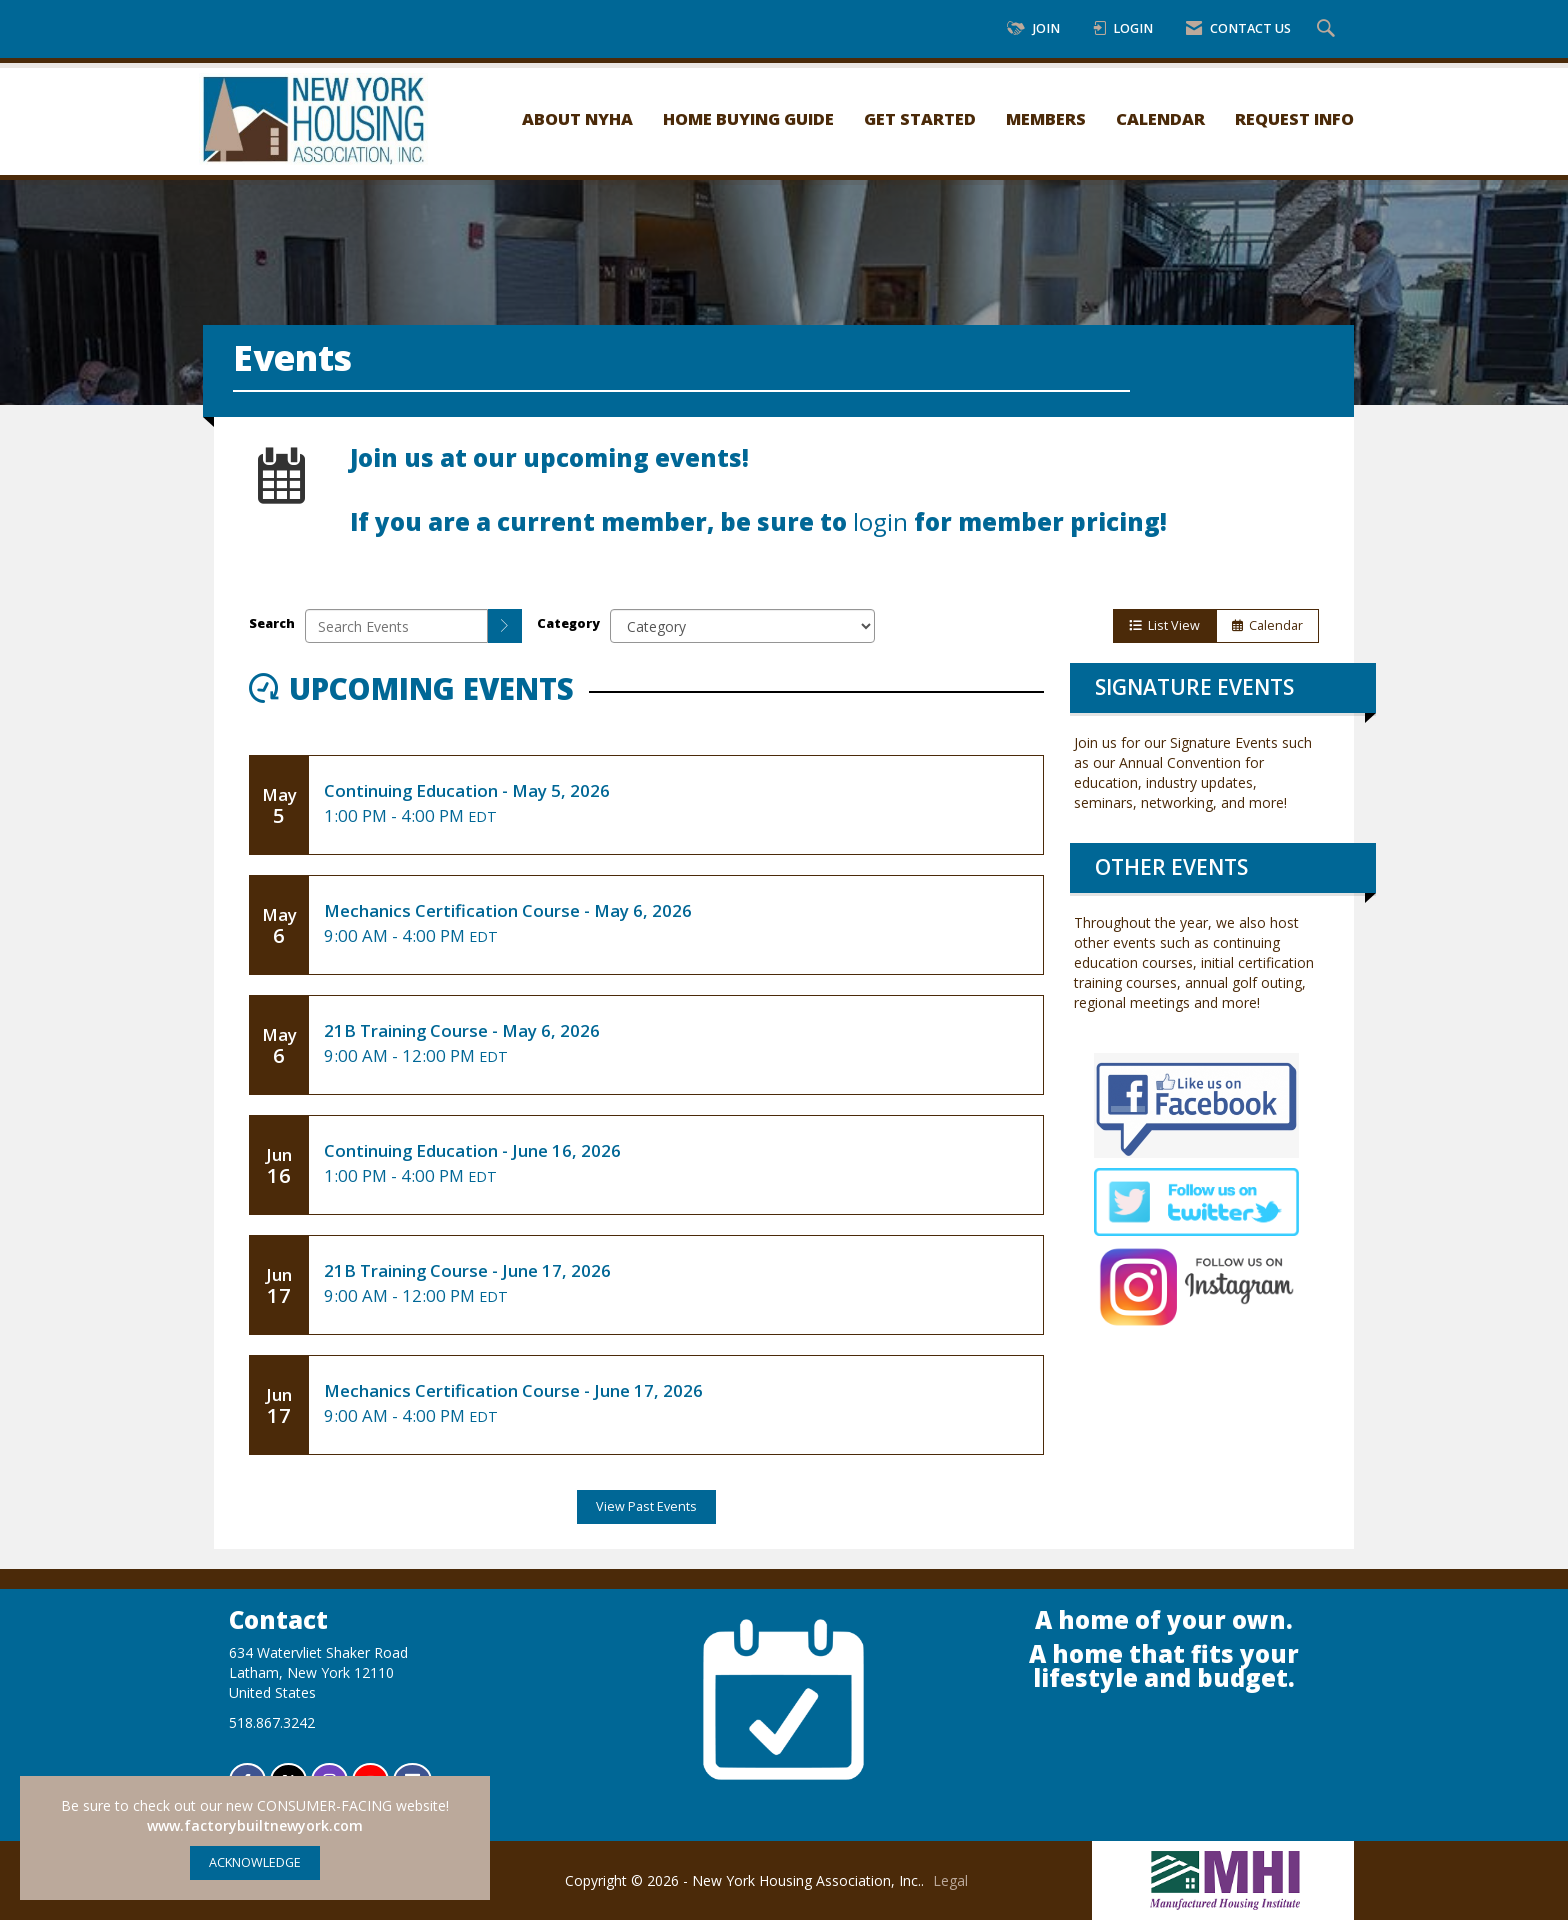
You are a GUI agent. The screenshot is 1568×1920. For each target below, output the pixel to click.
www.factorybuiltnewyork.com (255, 1825)
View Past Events (646, 1506)
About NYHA (577, 118)
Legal (950, 1880)
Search (272, 623)
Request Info (1294, 118)
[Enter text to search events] (396, 626)
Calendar (1160, 118)
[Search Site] (1328, 29)
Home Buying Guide (748, 118)
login (880, 522)
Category (568, 623)
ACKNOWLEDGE (255, 1862)
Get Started (920, 118)
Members (1046, 118)
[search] (505, 626)
